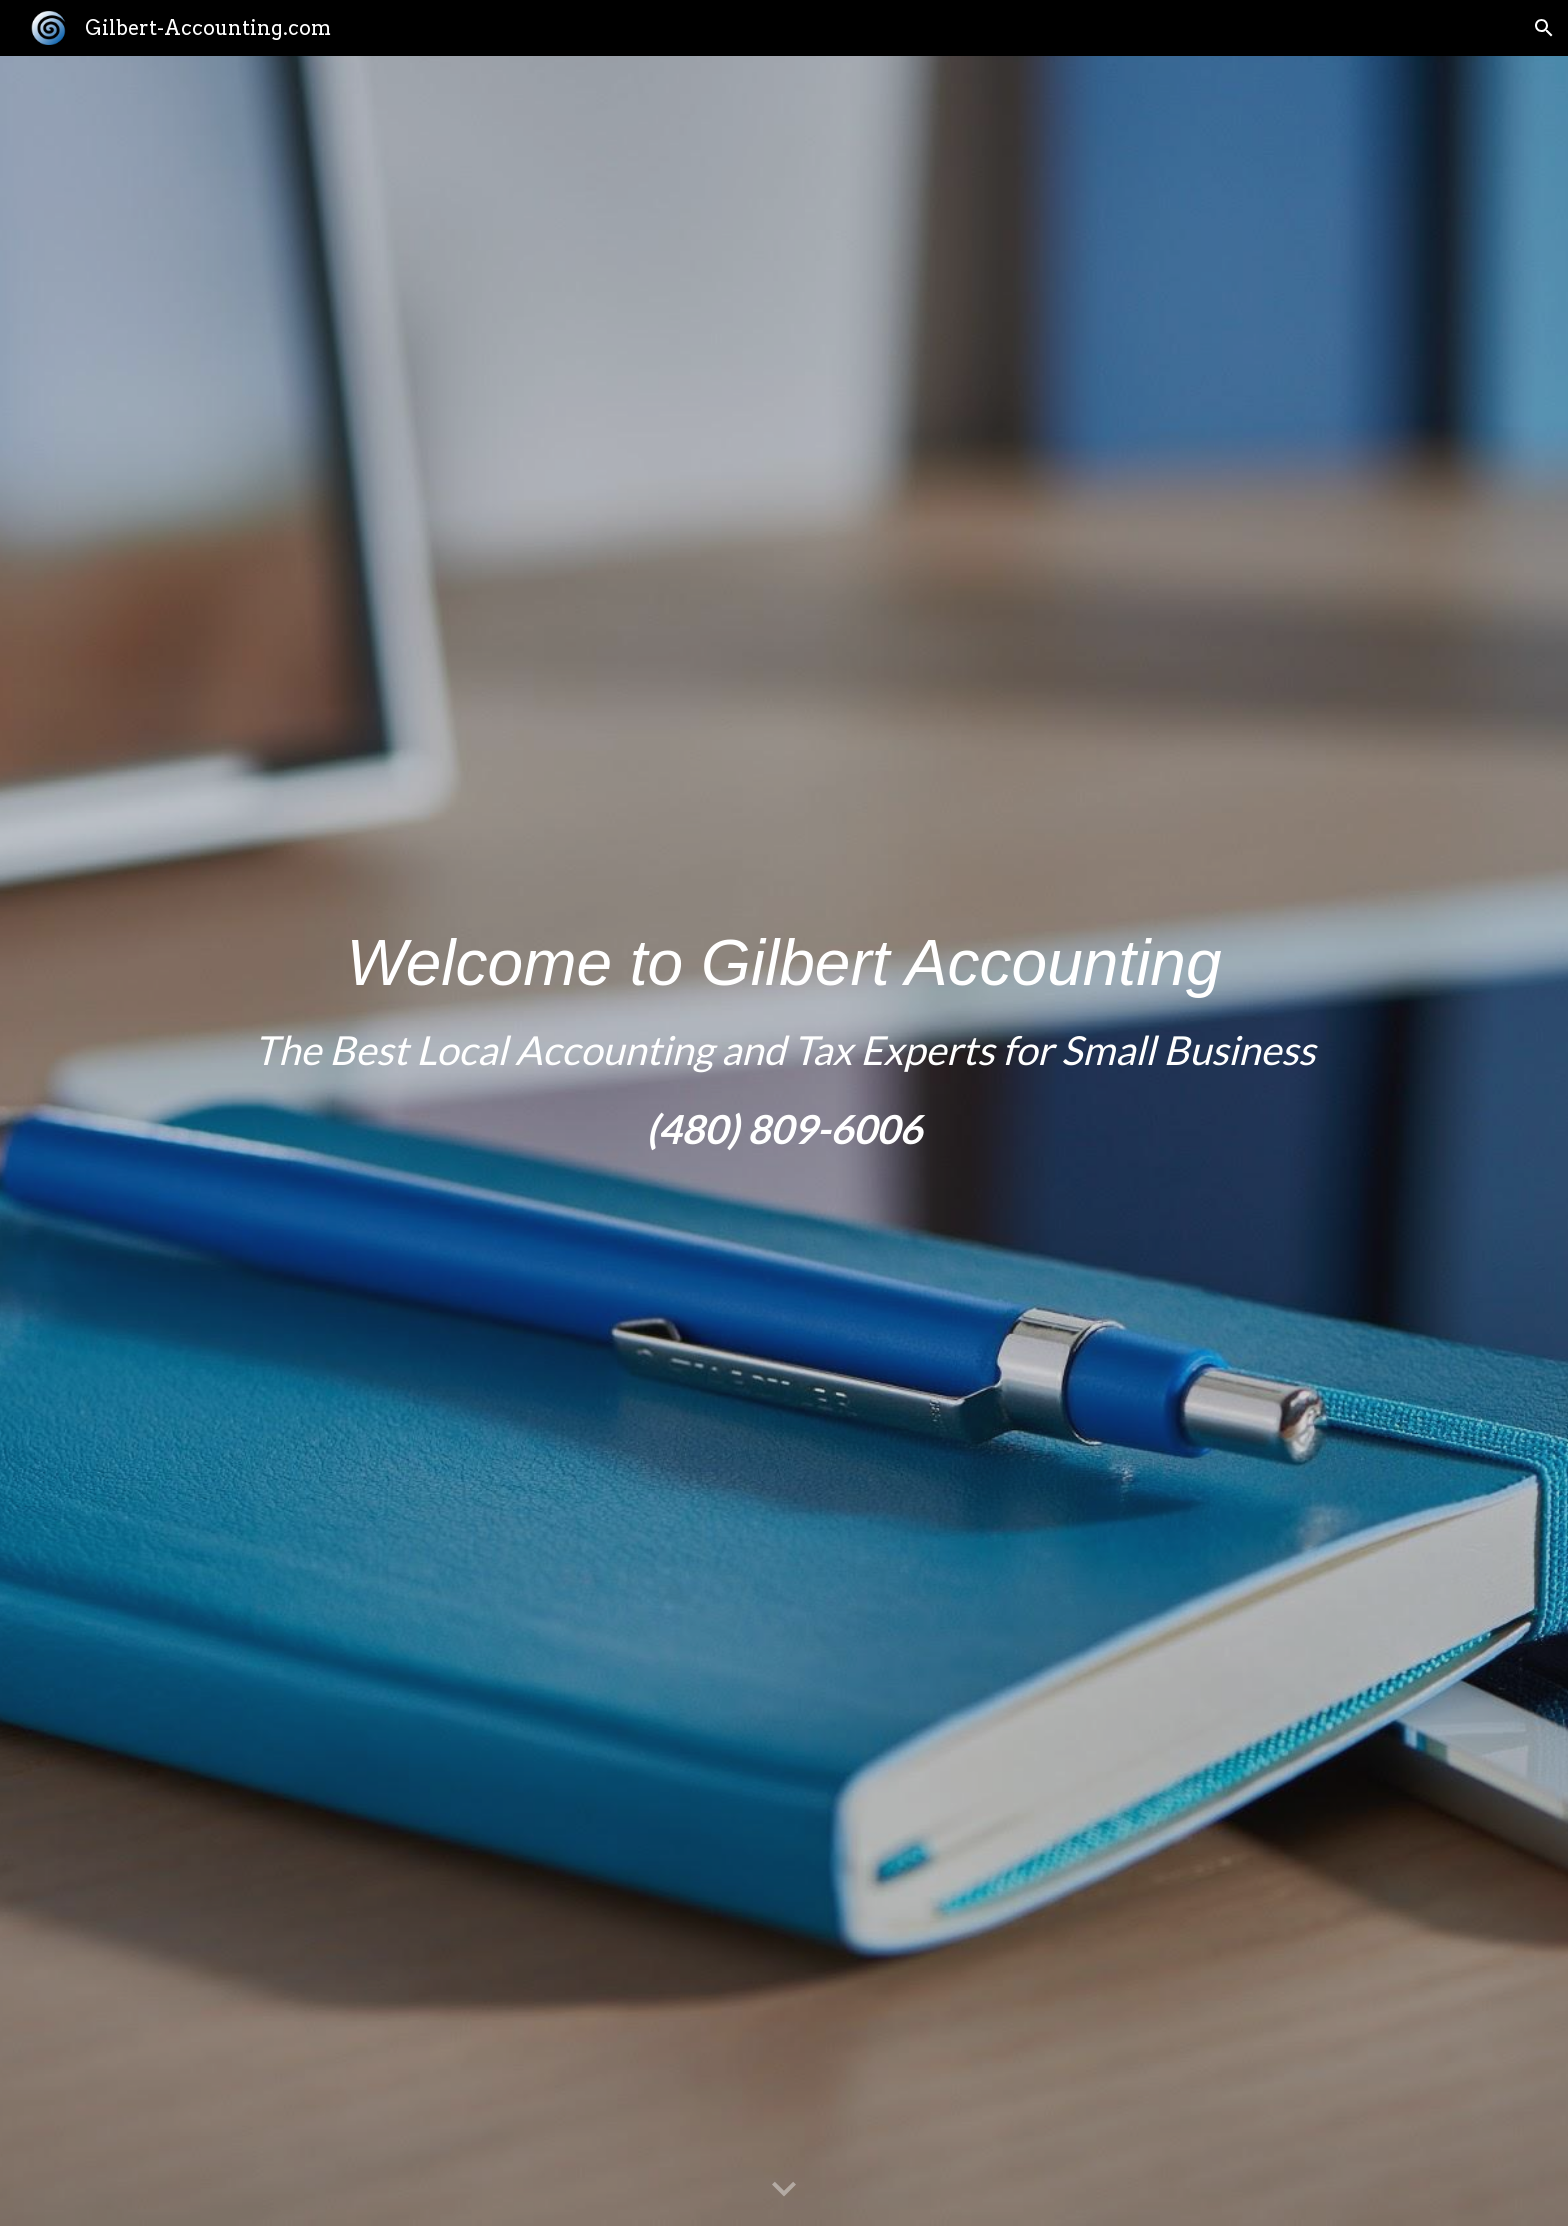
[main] (784, 1141)
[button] (1544, 28)
